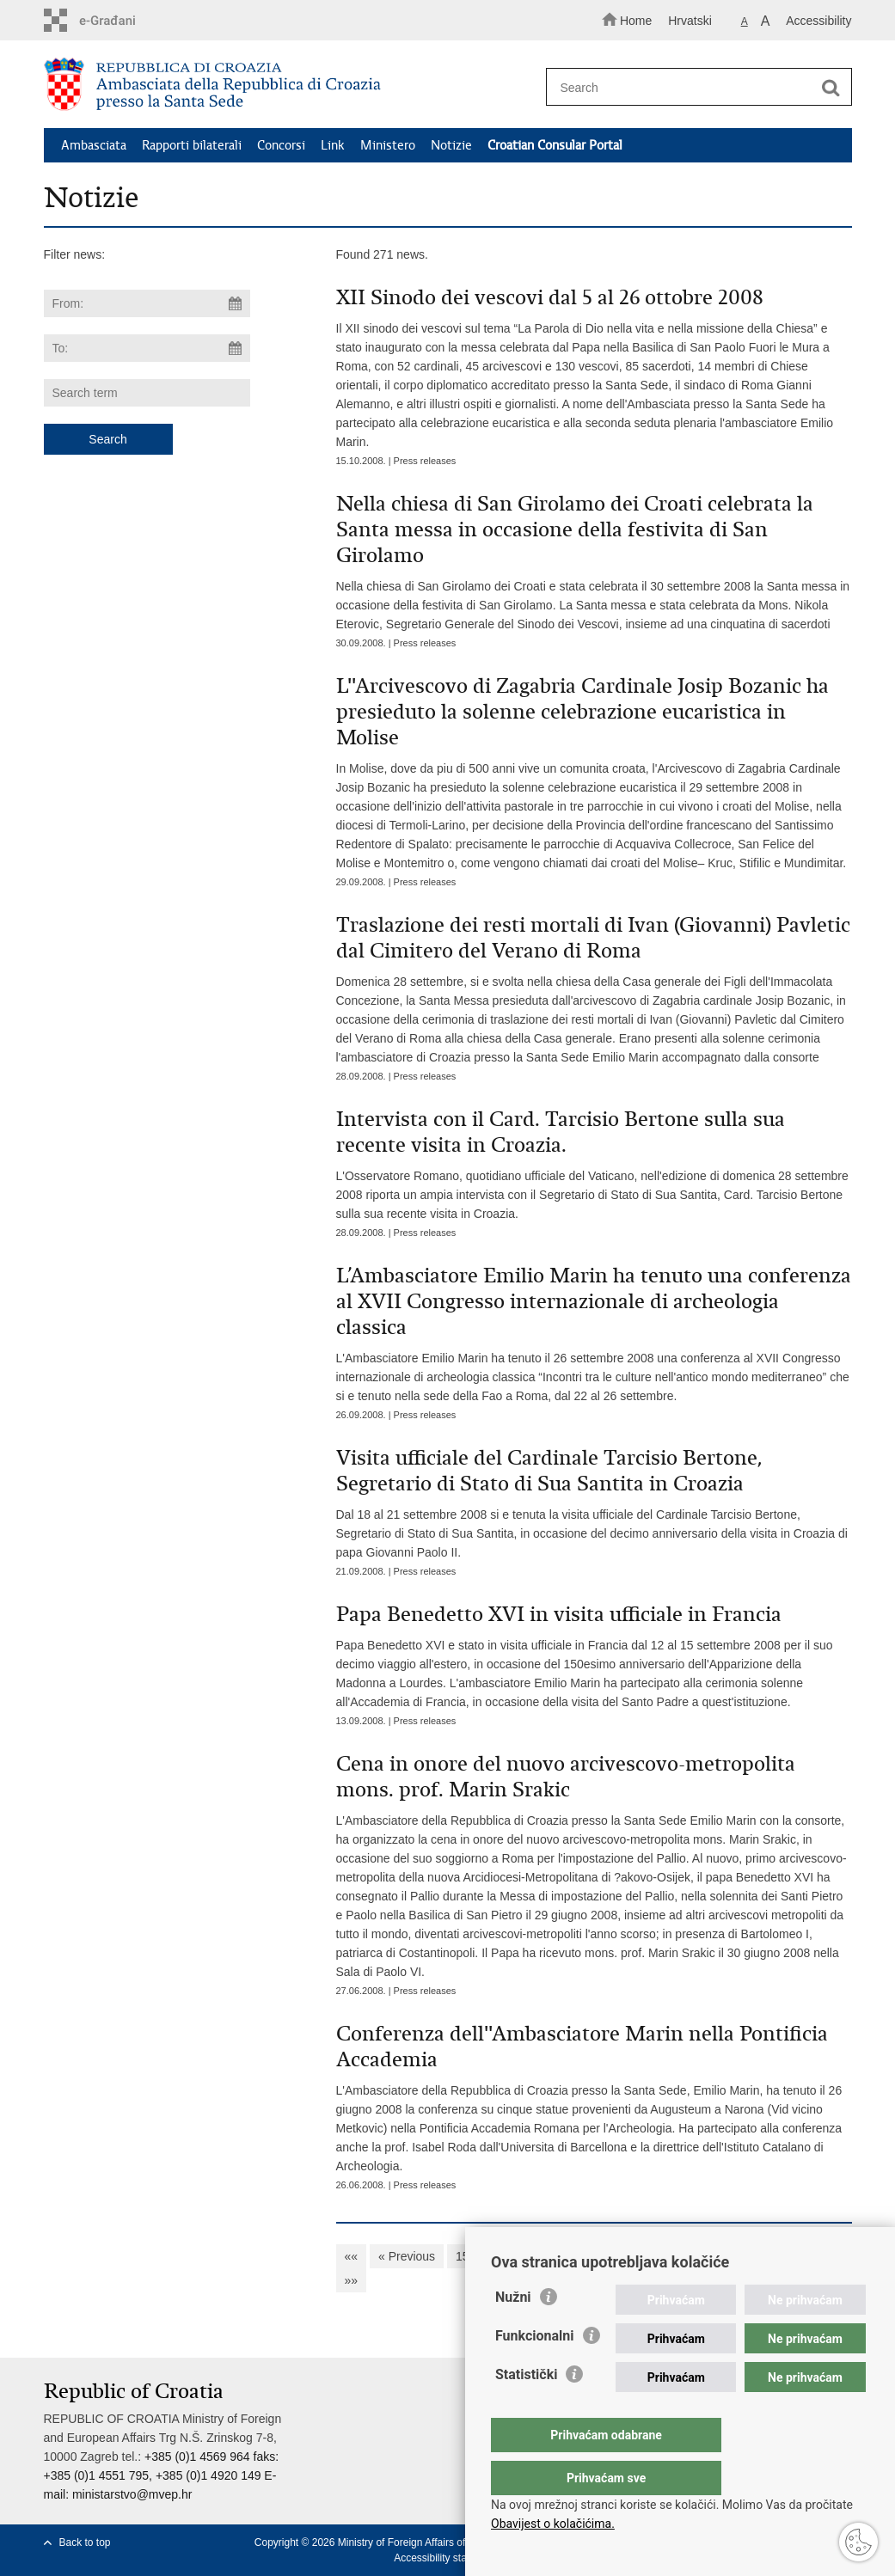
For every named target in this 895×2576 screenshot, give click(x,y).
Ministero (387, 145)
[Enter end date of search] (147, 348)
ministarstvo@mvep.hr (132, 2494)
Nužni (513, 2331)
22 (700, 2256)
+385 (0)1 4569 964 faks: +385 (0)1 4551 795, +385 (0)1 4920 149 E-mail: (161, 2475)
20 (632, 2256)
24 (768, 2256)
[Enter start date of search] (147, 303)
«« (352, 2256)
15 (462, 2256)
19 (598, 2256)
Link (333, 145)
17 (530, 2256)
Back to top (85, 2542)
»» (352, 2280)
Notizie (451, 145)
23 (734, 2256)
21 (666, 2256)
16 (496, 2256)
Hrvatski (690, 21)
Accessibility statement (446, 2558)
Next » (812, 2256)
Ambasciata (93, 145)
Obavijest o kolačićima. (553, 2523)
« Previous (406, 2256)
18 (564, 2256)
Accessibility (818, 21)
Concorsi (281, 145)
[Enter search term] (691, 87)
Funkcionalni (534, 2370)
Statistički (526, 2409)
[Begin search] (831, 87)
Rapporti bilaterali (192, 145)
